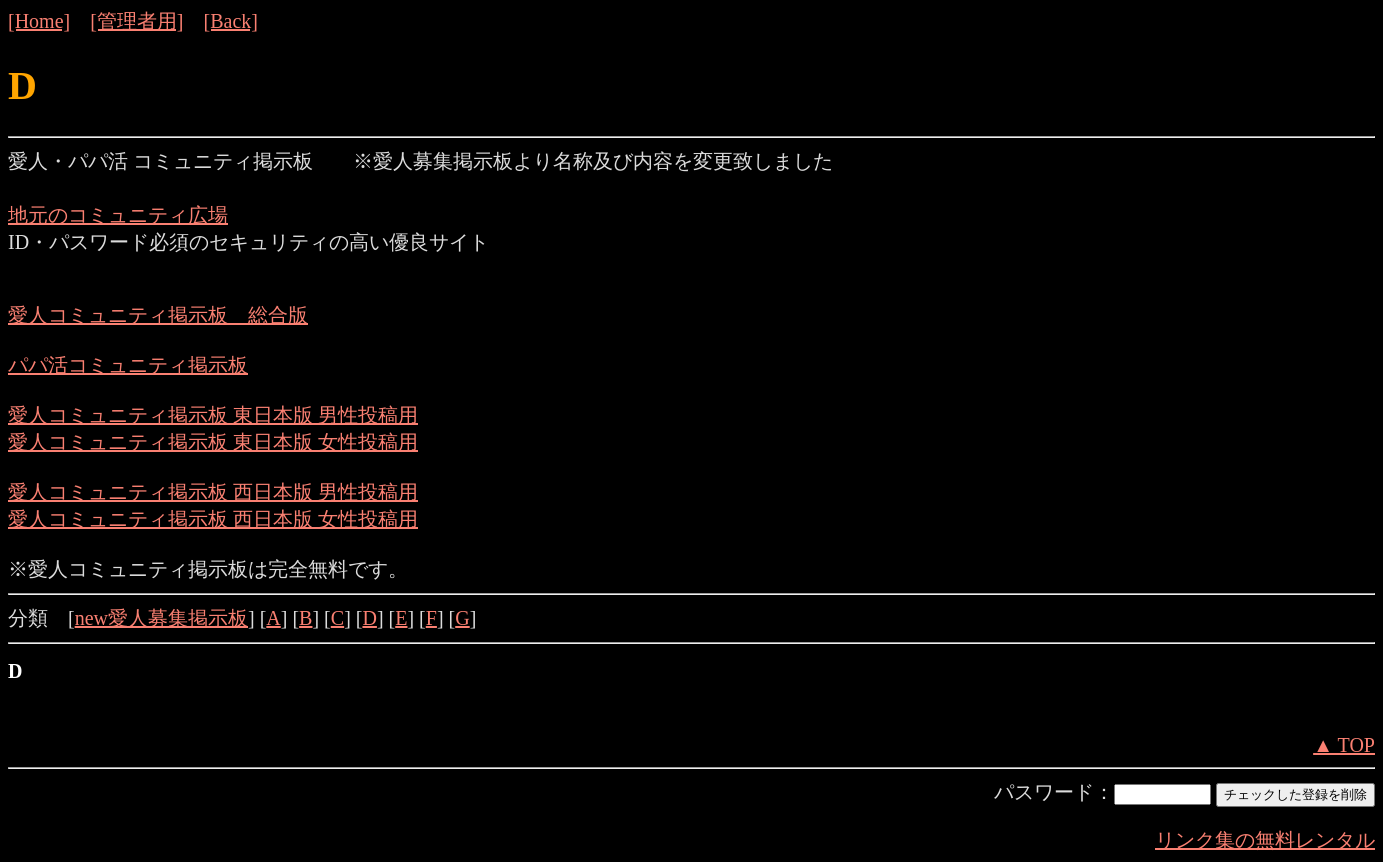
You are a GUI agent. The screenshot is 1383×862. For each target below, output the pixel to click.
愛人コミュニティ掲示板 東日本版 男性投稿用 (213, 415)
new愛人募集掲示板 (161, 618)
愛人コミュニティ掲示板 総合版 (158, 315)
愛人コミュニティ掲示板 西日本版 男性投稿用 (213, 492)
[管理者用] (136, 21)
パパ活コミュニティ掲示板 (128, 365)
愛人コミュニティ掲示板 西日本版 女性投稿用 (213, 519)
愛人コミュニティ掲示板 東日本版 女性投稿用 (213, 442)
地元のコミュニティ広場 (118, 215)
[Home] (39, 21)
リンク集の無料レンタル (1265, 840)
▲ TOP (1344, 745)
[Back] (231, 21)
